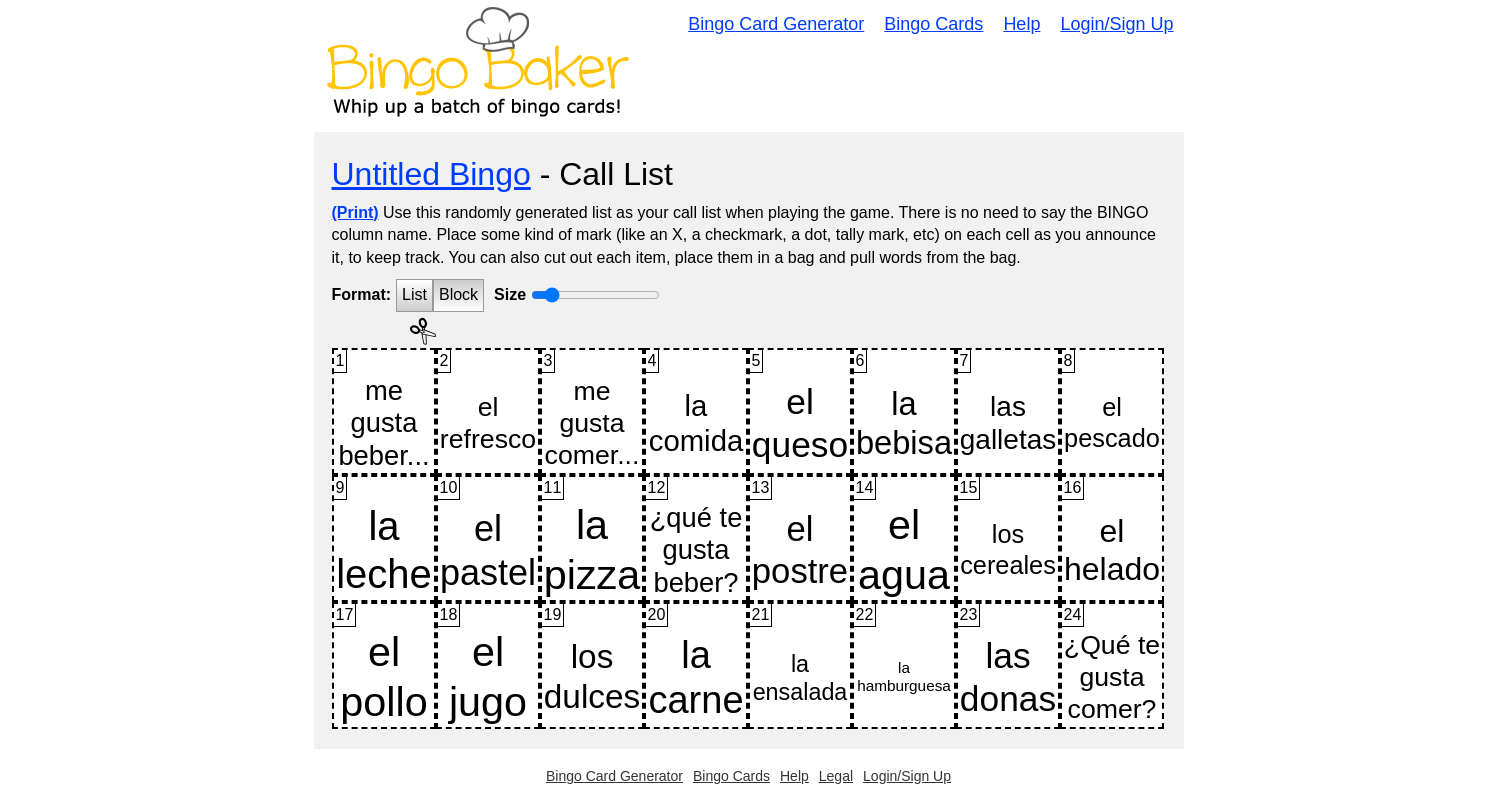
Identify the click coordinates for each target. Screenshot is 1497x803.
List (414, 294)
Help (1021, 24)
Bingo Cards (933, 24)
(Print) (355, 212)
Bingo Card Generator (776, 24)
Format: (362, 294)
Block (458, 294)
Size (510, 294)
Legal (836, 776)
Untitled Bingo (431, 174)
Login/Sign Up (1116, 24)
